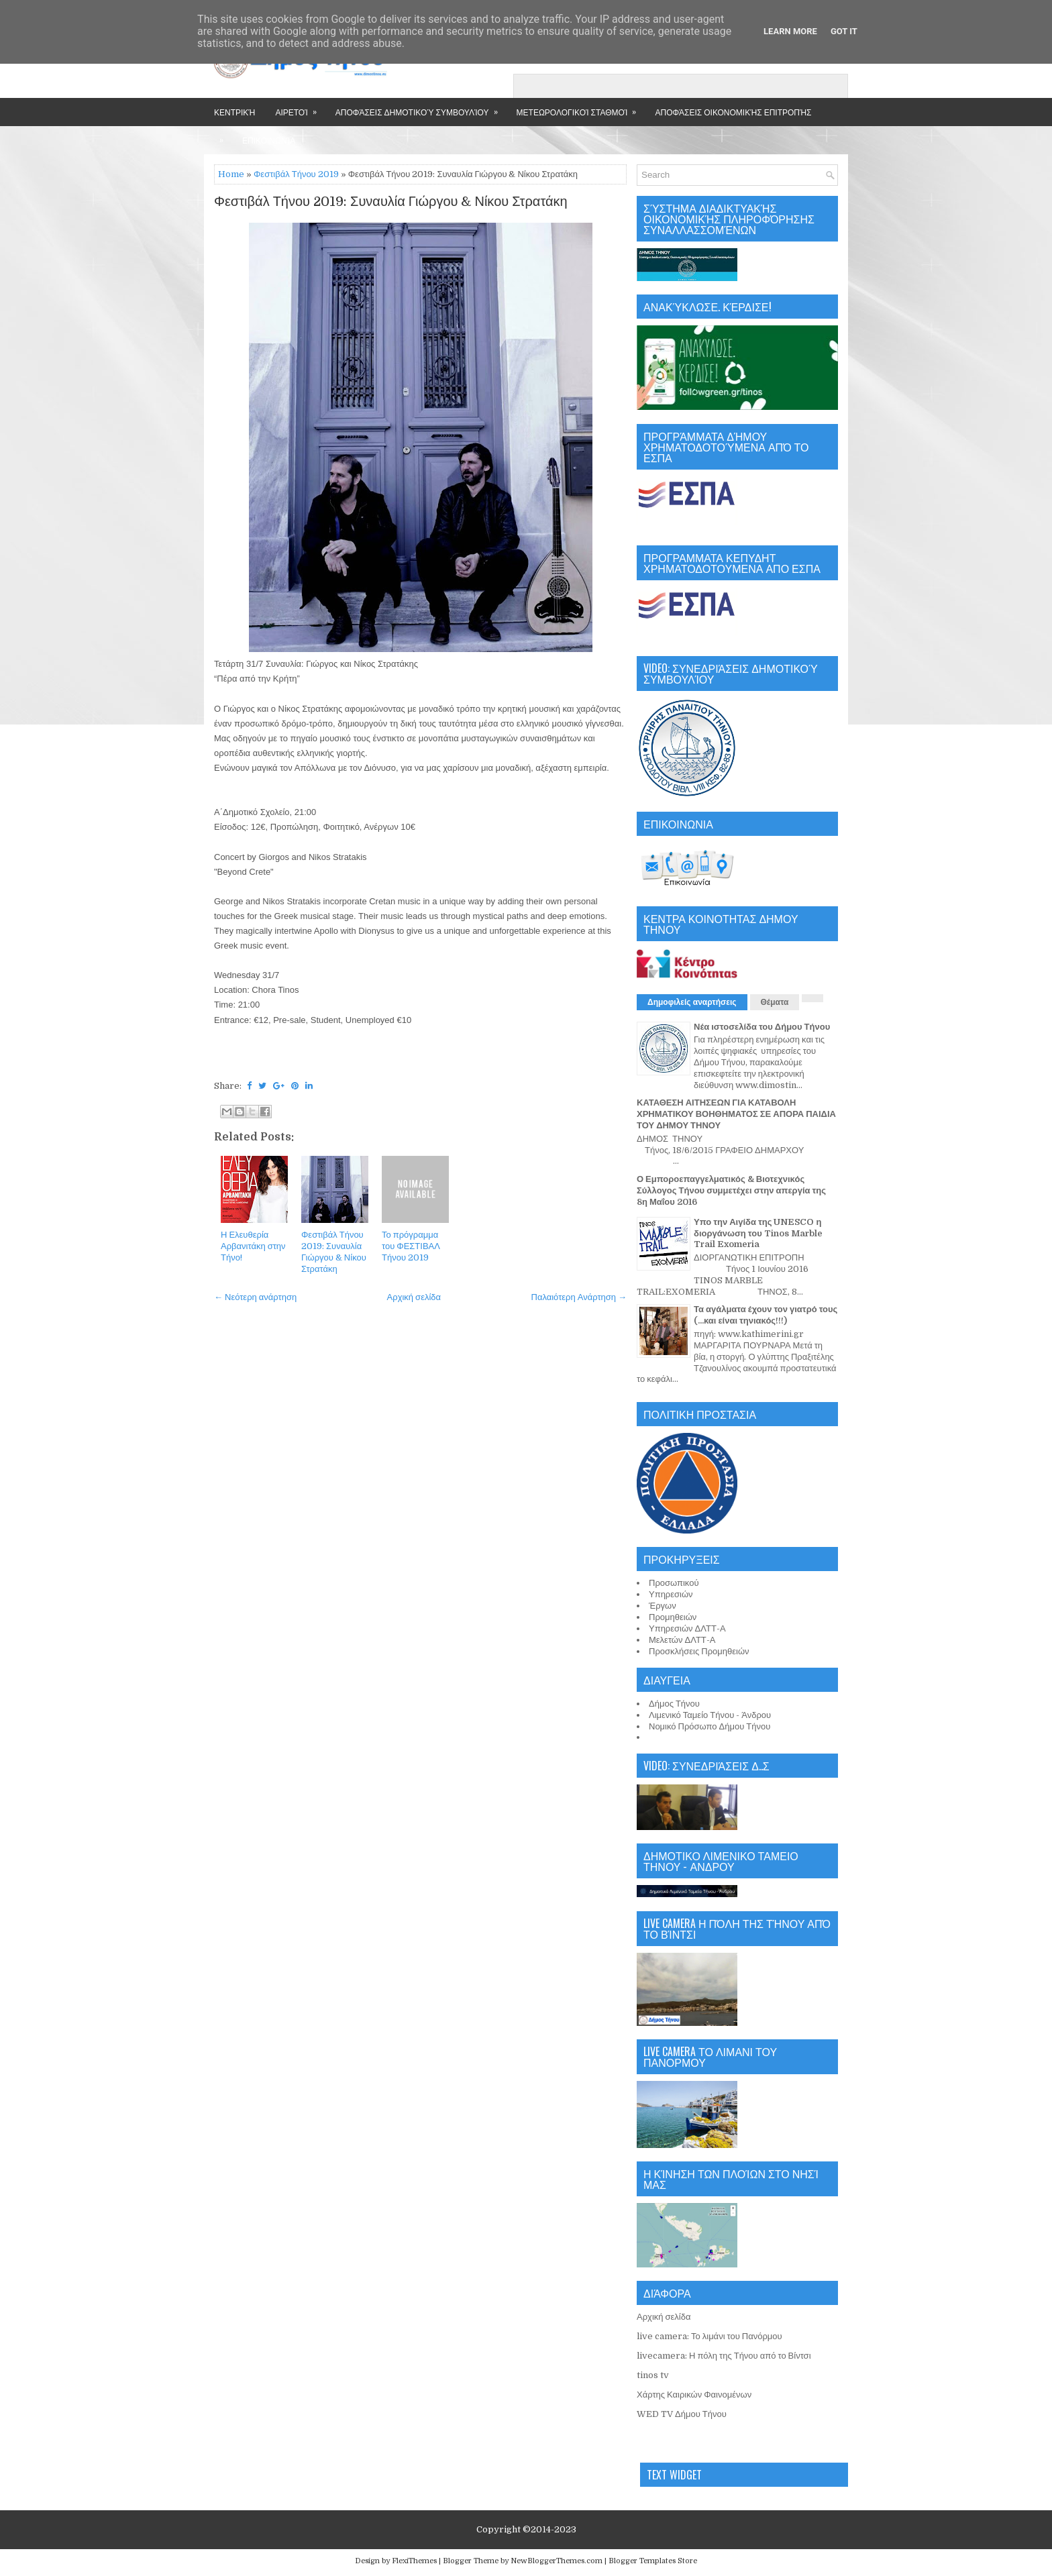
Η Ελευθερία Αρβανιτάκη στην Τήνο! (253, 1246)
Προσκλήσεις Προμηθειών (699, 1651)
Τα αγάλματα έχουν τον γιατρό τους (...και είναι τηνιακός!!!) (765, 1315)
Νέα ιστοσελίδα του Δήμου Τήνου (762, 1027)
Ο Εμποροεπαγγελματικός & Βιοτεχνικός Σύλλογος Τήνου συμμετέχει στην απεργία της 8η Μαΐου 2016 (731, 1190)
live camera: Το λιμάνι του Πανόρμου (709, 2336)
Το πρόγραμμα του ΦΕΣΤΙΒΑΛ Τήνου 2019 (411, 1246)
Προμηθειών (672, 1617)
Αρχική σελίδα (414, 1297)
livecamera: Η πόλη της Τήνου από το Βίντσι (724, 2356)
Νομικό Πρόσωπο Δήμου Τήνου (709, 1726)
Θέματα (775, 1002)
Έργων (662, 1606)
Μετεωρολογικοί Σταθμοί (581, 107)
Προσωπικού (674, 1583)
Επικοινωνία (268, 140)
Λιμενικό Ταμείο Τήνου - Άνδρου (710, 1715)
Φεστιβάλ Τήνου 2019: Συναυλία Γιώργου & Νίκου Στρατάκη (391, 202)
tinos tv (653, 2375)
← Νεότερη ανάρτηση (255, 1297)
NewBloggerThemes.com (556, 2561)
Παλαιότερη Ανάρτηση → (579, 1297)
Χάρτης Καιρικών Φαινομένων (694, 2395)
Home (231, 174)
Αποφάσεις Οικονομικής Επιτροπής (733, 111)
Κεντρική (234, 111)
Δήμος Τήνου (674, 1704)
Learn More (790, 31)
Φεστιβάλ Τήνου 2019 (296, 174)
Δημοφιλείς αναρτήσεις (692, 1002)
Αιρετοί (300, 107)
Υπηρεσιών (671, 1594)
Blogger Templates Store (653, 2561)
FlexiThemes (414, 2561)
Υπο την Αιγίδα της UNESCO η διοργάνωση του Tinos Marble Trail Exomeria (758, 1233)
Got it (844, 31)
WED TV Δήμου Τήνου (682, 2414)
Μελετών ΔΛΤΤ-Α (682, 1640)
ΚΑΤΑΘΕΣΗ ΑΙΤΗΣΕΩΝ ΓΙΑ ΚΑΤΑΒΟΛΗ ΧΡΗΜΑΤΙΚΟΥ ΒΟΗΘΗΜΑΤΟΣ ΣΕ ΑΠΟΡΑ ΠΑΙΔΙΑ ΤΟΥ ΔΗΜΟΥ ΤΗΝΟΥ (736, 1113)
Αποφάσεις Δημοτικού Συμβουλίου (421, 107)
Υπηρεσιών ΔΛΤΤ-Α (687, 1628)
